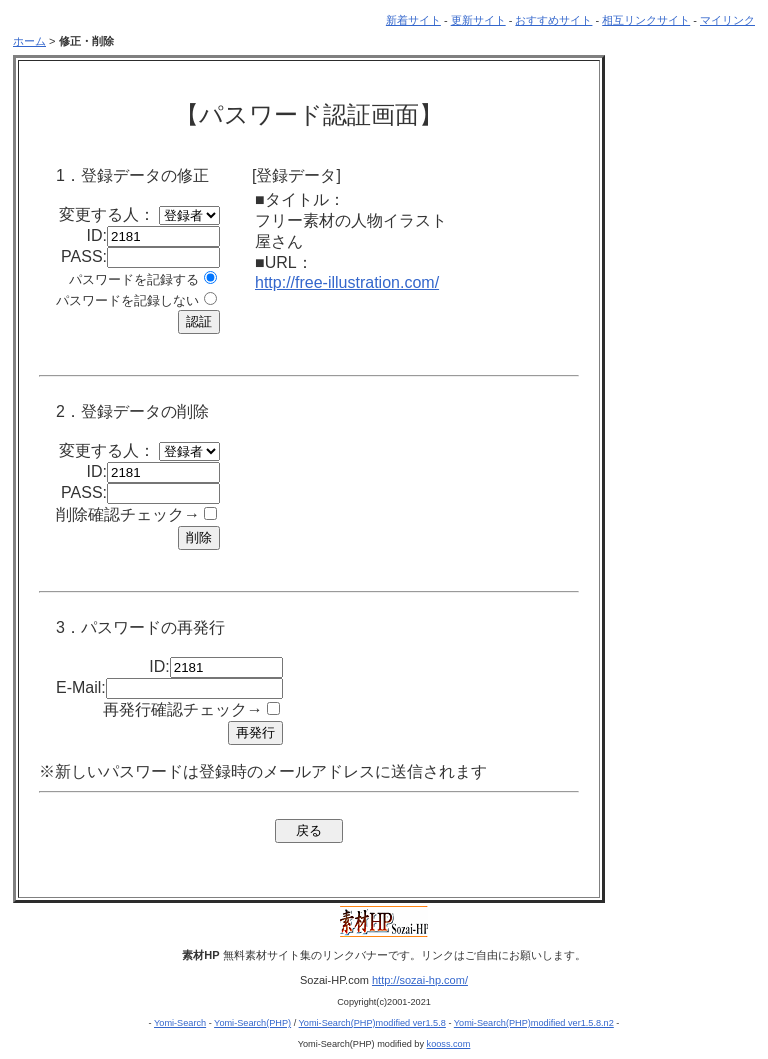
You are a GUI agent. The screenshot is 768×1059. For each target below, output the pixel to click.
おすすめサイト (553, 20)
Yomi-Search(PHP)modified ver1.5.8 (372, 1023)
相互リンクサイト (646, 20)
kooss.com (449, 1044)
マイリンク (727, 20)
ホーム (29, 41)
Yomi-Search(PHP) (252, 1023)
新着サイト (413, 20)
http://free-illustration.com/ (347, 282)
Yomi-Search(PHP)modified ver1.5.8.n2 (534, 1023)
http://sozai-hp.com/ (420, 980)
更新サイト (478, 20)
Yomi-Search (180, 1023)
